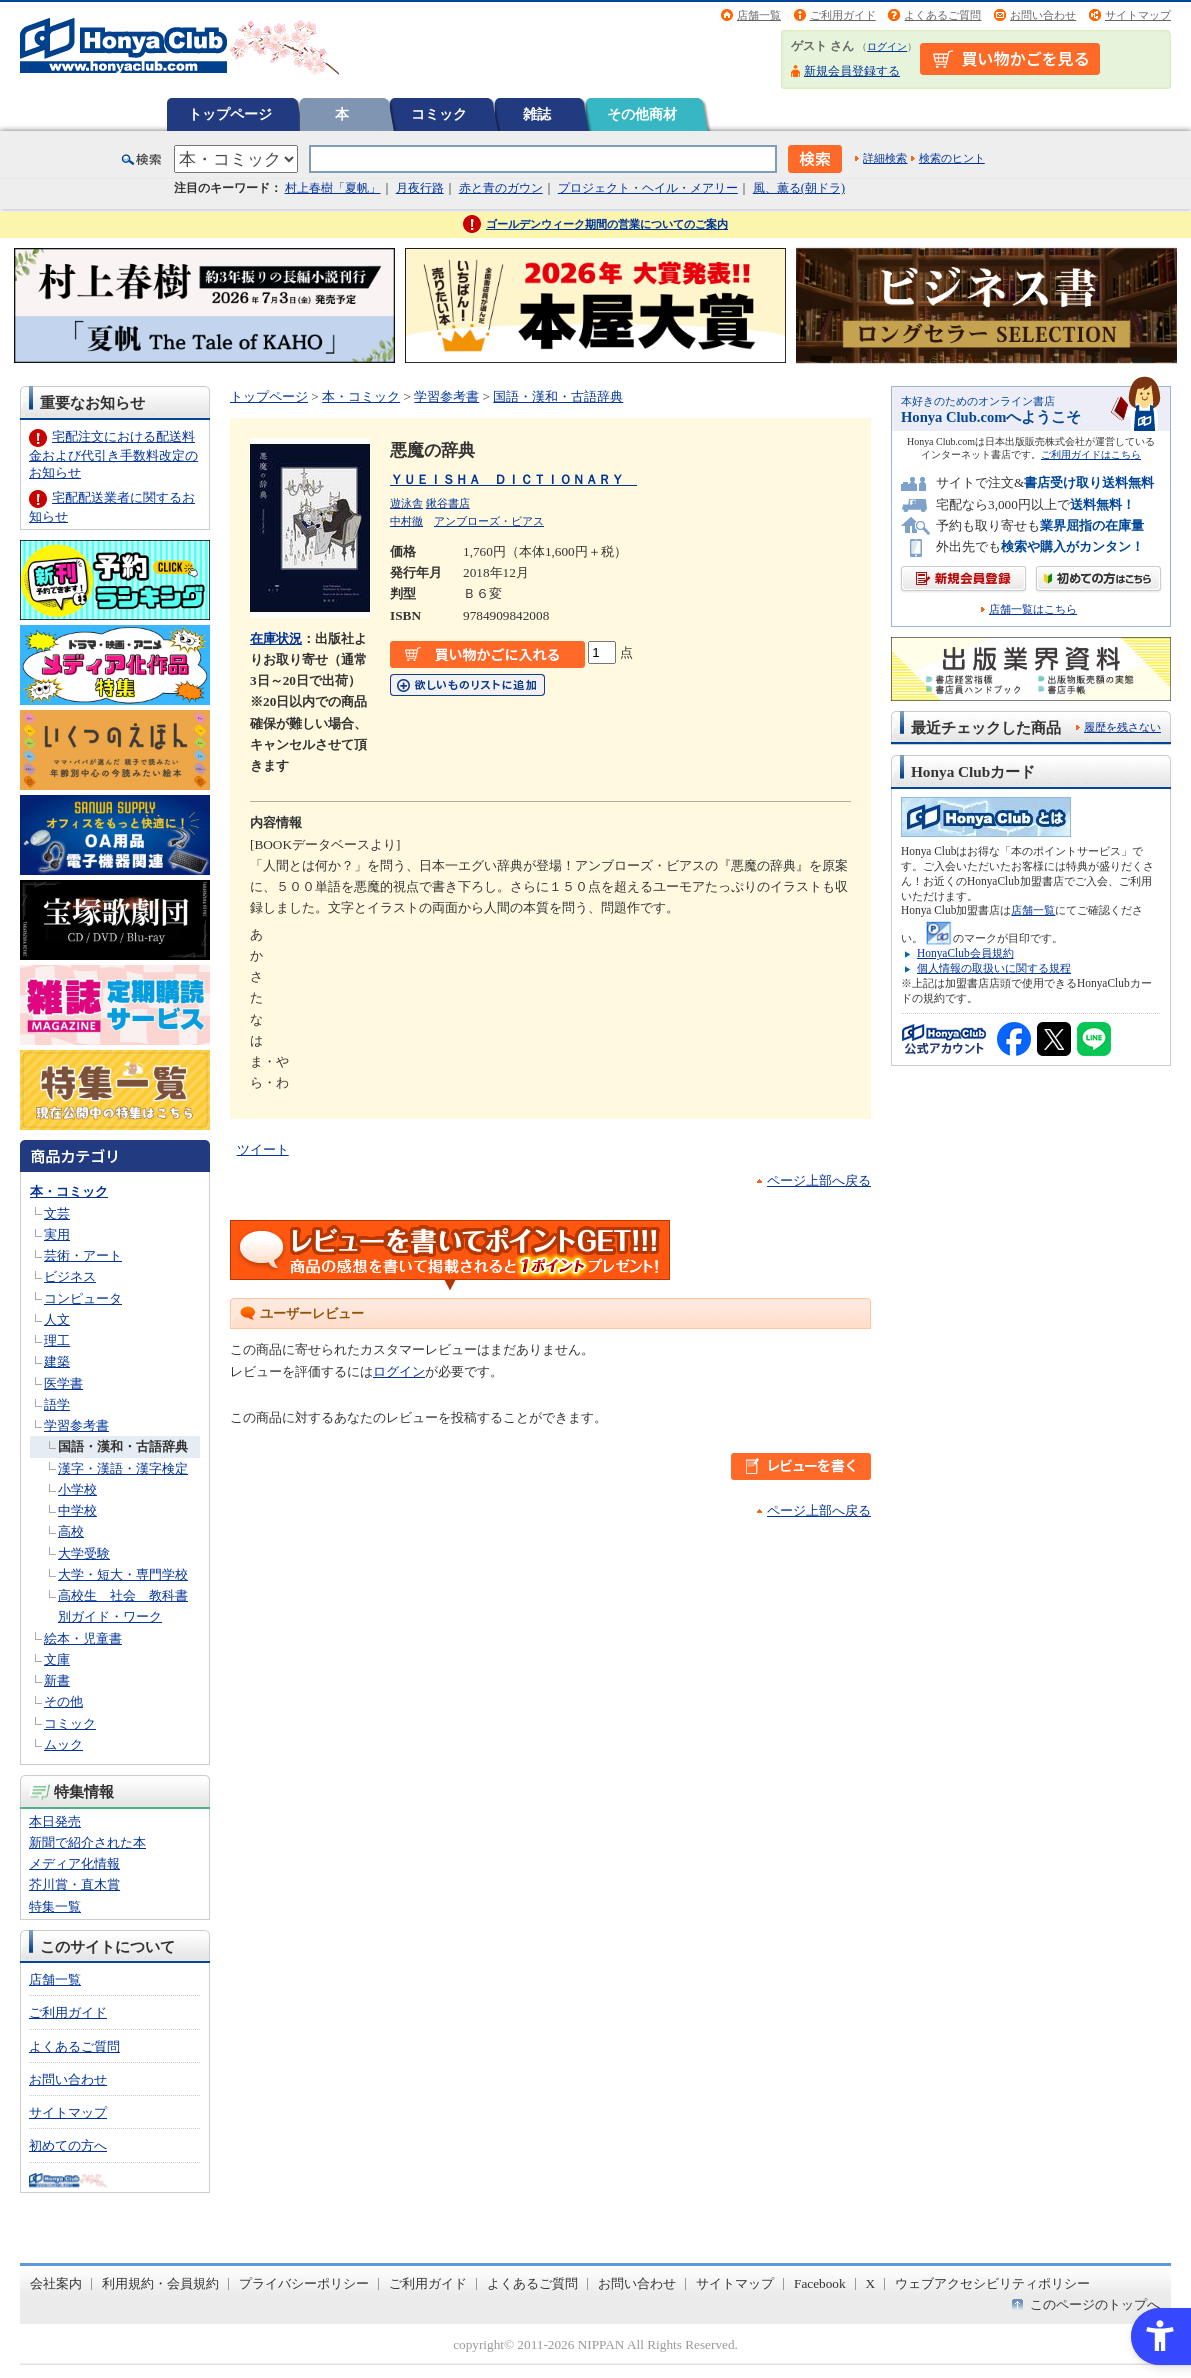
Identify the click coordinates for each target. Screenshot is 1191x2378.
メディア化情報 (74, 1863)
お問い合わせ (1043, 15)
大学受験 (84, 1553)
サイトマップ (1138, 15)
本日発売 (55, 1821)
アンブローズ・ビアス (489, 521)
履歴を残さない (1122, 727)
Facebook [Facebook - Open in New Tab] (820, 2283)
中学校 (77, 1510)
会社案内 (56, 2283)
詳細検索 (885, 158)
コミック (439, 114)
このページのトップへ (1095, 2304)
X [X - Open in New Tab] (871, 2283)
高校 (71, 1531)
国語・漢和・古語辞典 (123, 1446)
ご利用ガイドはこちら (1091, 454)
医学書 (63, 1383)
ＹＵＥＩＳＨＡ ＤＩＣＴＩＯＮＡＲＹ (513, 479)
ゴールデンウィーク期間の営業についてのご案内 (607, 224)
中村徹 (406, 521)
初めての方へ (68, 2145)
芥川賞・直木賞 (74, 1884)
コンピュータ (83, 1298)
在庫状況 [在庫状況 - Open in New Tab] (276, 638)
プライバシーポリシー (304, 2283)
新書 (57, 1680)
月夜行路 (420, 188)
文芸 (57, 1213)
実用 (57, 1234)
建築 (57, 1361)
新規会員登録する (852, 71)
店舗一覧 (759, 15)
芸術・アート (83, 1255)
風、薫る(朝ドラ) (799, 188)
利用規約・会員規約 (160, 2283)
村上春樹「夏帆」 (333, 188)
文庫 (57, 1659)
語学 (57, 1404)
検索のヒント (952, 158)
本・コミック (69, 1191)
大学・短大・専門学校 (123, 1574)
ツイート (263, 1149)
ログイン (887, 46)
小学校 (77, 1489)
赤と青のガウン (501, 188)
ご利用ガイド (843, 15)
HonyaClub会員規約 (965, 953)
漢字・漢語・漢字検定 (123, 1468)
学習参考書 (76, 1425)
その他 (63, 1701)
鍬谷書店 (448, 503)
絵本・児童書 (83, 1638)
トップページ (230, 114)
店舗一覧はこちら (1033, 609)
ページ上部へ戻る (819, 1180)
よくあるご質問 (942, 15)
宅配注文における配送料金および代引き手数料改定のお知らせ (113, 454)
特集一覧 (55, 1906)
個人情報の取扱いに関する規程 (994, 968)
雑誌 (537, 114)
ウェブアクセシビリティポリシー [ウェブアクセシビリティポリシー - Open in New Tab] (992, 2283)
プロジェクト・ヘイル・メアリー (648, 188)
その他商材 (642, 114)
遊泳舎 (406, 503)
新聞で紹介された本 (87, 1842)
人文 (57, 1319)
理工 (57, 1340)
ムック (63, 1744)
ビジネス (70, 1276)
